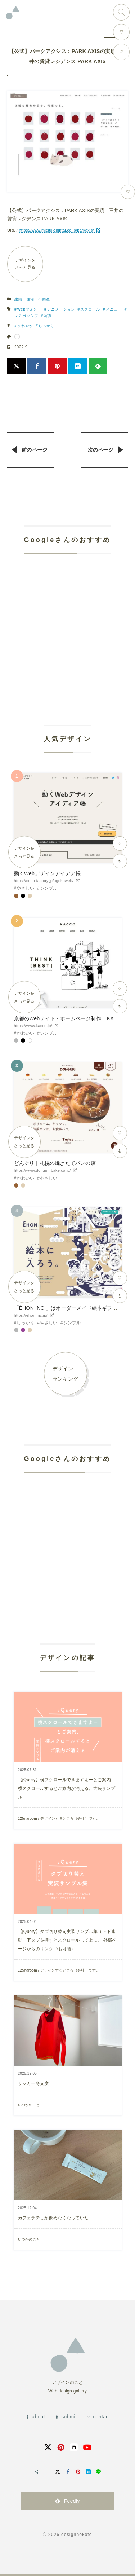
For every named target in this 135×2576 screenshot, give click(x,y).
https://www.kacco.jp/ (33, 1025)
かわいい (25, 1033)
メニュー (114, 309)
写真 (48, 316)
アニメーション (61, 309)
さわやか (25, 326)
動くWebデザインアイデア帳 (47, 873)
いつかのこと (29, 2105)
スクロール (90, 309)
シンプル (49, 888)
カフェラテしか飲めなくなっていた (53, 2217)
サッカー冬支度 (33, 2083)
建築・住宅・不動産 (32, 299)
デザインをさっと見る (25, 263)
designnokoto (76, 2534)
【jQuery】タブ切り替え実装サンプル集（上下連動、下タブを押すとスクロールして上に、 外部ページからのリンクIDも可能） (67, 1940)
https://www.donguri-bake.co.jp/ (42, 1170)
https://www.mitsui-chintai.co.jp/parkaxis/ (56, 230)
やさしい (25, 888)
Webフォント (29, 309)
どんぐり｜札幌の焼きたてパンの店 (55, 1163)
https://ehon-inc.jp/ (31, 1315)
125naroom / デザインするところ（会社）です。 (59, 1818)
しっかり (46, 326)
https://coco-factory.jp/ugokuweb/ (43, 881)
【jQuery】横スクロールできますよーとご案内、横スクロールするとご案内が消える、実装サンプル (67, 1788)
